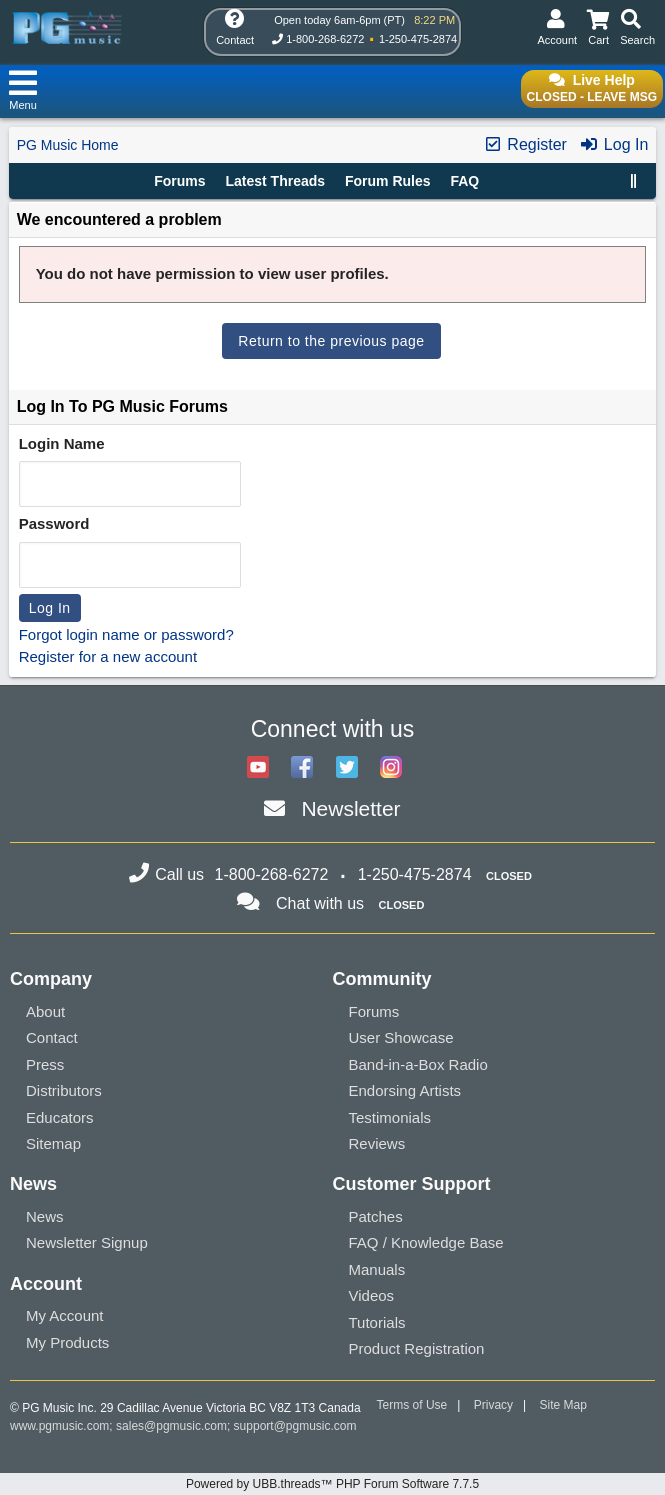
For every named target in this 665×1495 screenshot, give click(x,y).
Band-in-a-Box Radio (418, 1064)
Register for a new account (108, 656)
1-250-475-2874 (418, 39)
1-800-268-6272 (325, 39)
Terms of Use (412, 1405)
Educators (60, 1117)
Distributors (64, 1090)
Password (54, 523)
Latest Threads (276, 181)
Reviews (377, 1143)
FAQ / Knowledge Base (426, 1242)
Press (45, 1064)
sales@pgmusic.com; (175, 1426)
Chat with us (320, 903)
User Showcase (401, 1037)
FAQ (464, 181)
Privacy (493, 1405)
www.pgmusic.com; (61, 1426)
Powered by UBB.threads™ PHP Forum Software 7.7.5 (332, 1484)
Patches (376, 1216)
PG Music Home (68, 145)
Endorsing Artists (405, 1090)
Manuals (377, 1269)
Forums (179, 181)
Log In (613, 144)
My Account (65, 1315)
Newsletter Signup (87, 1242)
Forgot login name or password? (126, 634)
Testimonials (390, 1117)
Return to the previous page (331, 341)
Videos (372, 1295)
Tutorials (377, 1322)
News (45, 1216)
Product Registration (417, 1348)
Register (525, 144)
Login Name (62, 443)
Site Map (563, 1405)
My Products (67, 1342)
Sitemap (53, 1143)
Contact (52, 1037)
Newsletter (350, 808)
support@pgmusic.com (295, 1426)
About (45, 1011)
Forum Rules (388, 181)
